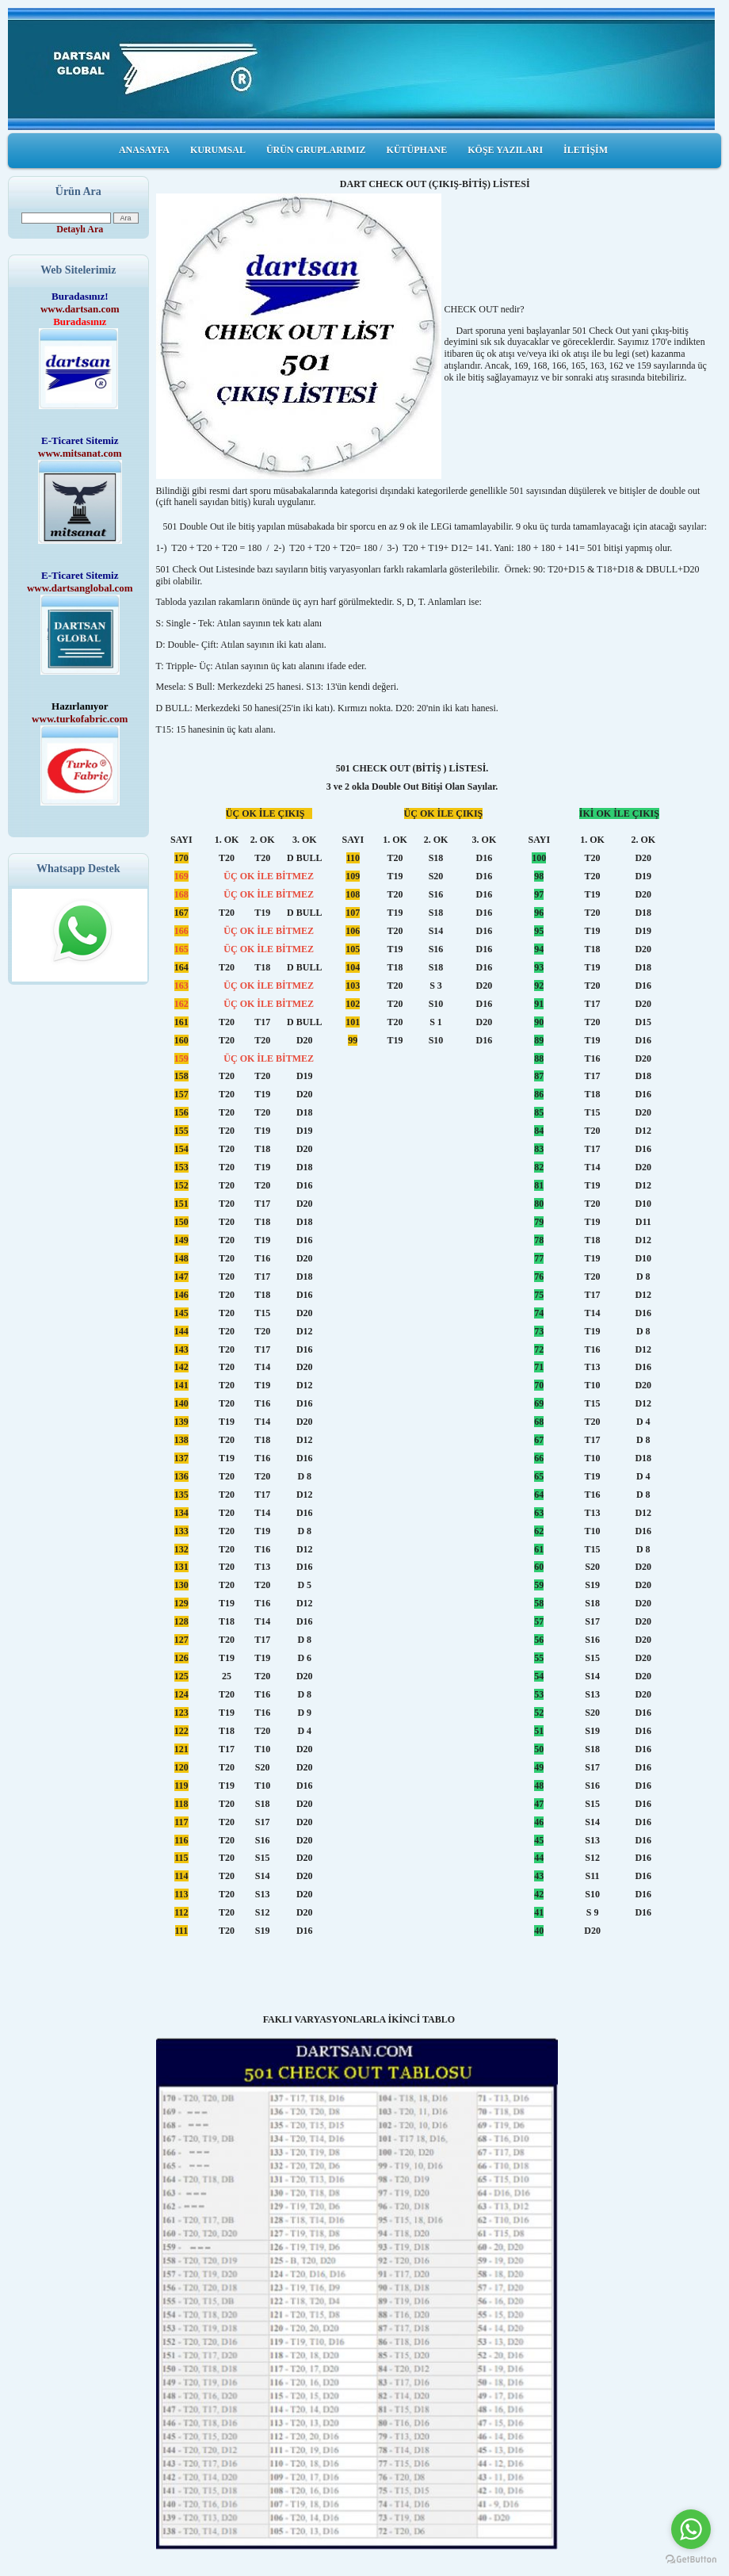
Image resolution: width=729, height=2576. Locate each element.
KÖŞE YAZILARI (505, 149)
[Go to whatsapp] (691, 2529)
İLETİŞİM (585, 149)
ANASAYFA (144, 149)
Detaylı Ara (79, 229)
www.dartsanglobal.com (80, 588)
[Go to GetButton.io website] (691, 2560)
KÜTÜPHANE (417, 149)
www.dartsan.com (80, 309)
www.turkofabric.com (80, 719)
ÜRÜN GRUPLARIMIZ (316, 149)
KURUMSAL (218, 149)
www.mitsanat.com (79, 453)
